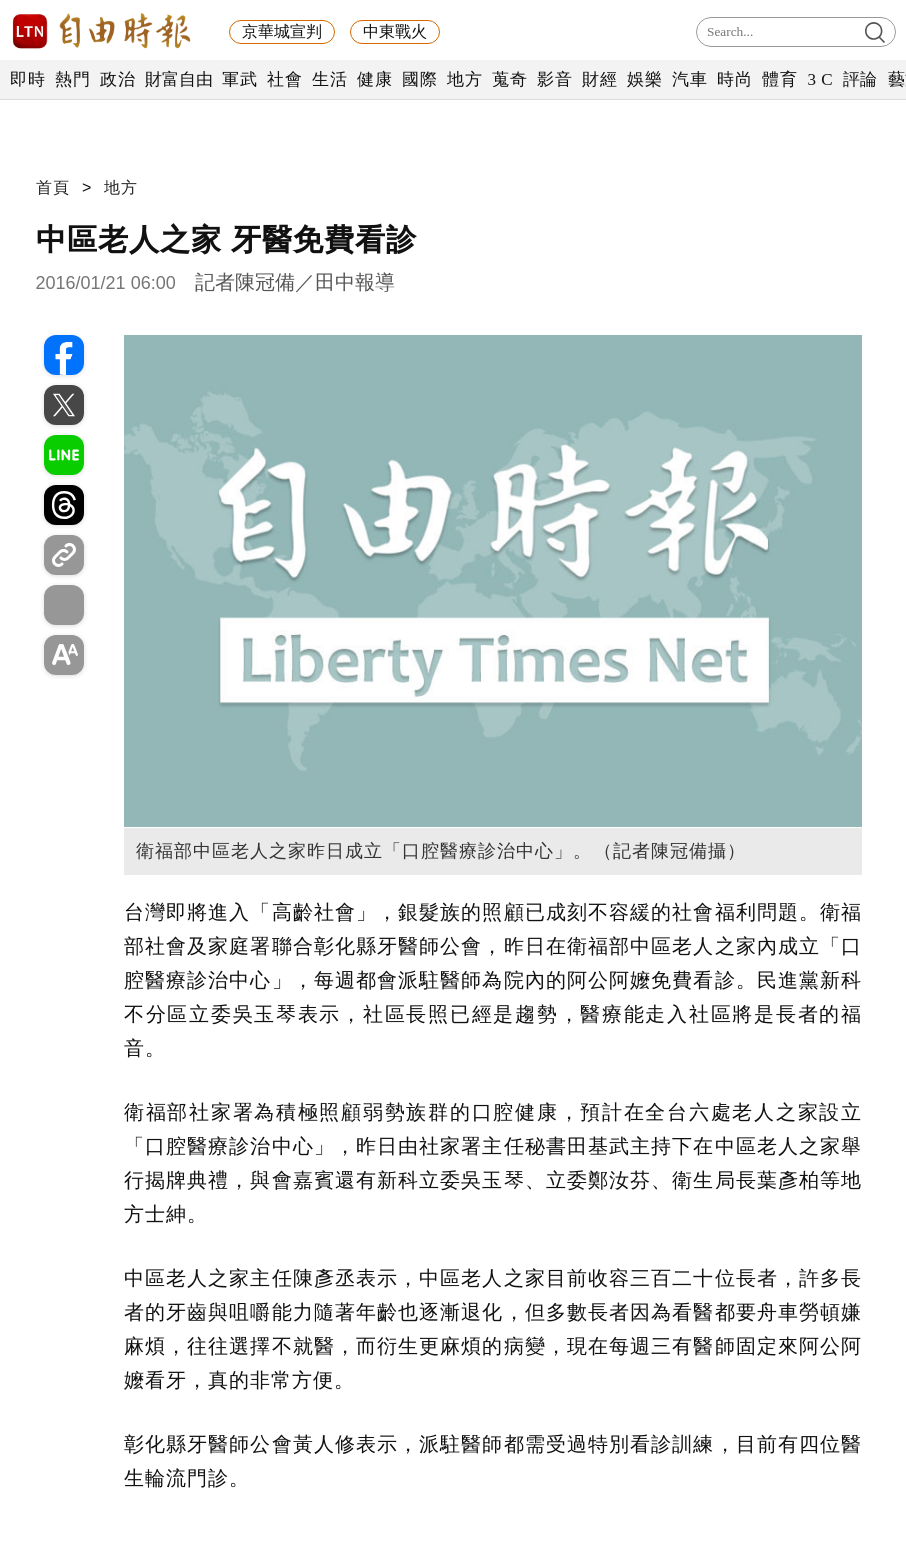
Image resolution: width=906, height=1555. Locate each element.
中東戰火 (395, 31)
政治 (117, 79)
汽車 (689, 79)
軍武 (239, 79)
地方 (464, 79)
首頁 (53, 187)
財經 (599, 79)
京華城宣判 (282, 31)
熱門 (72, 79)
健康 (374, 79)
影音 (554, 79)
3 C (820, 79)
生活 (329, 79)
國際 (419, 79)
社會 (284, 79)
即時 (27, 79)
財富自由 (178, 79)
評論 (860, 79)
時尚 (734, 79)
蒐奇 (509, 79)
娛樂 (644, 79)
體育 (779, 79)
